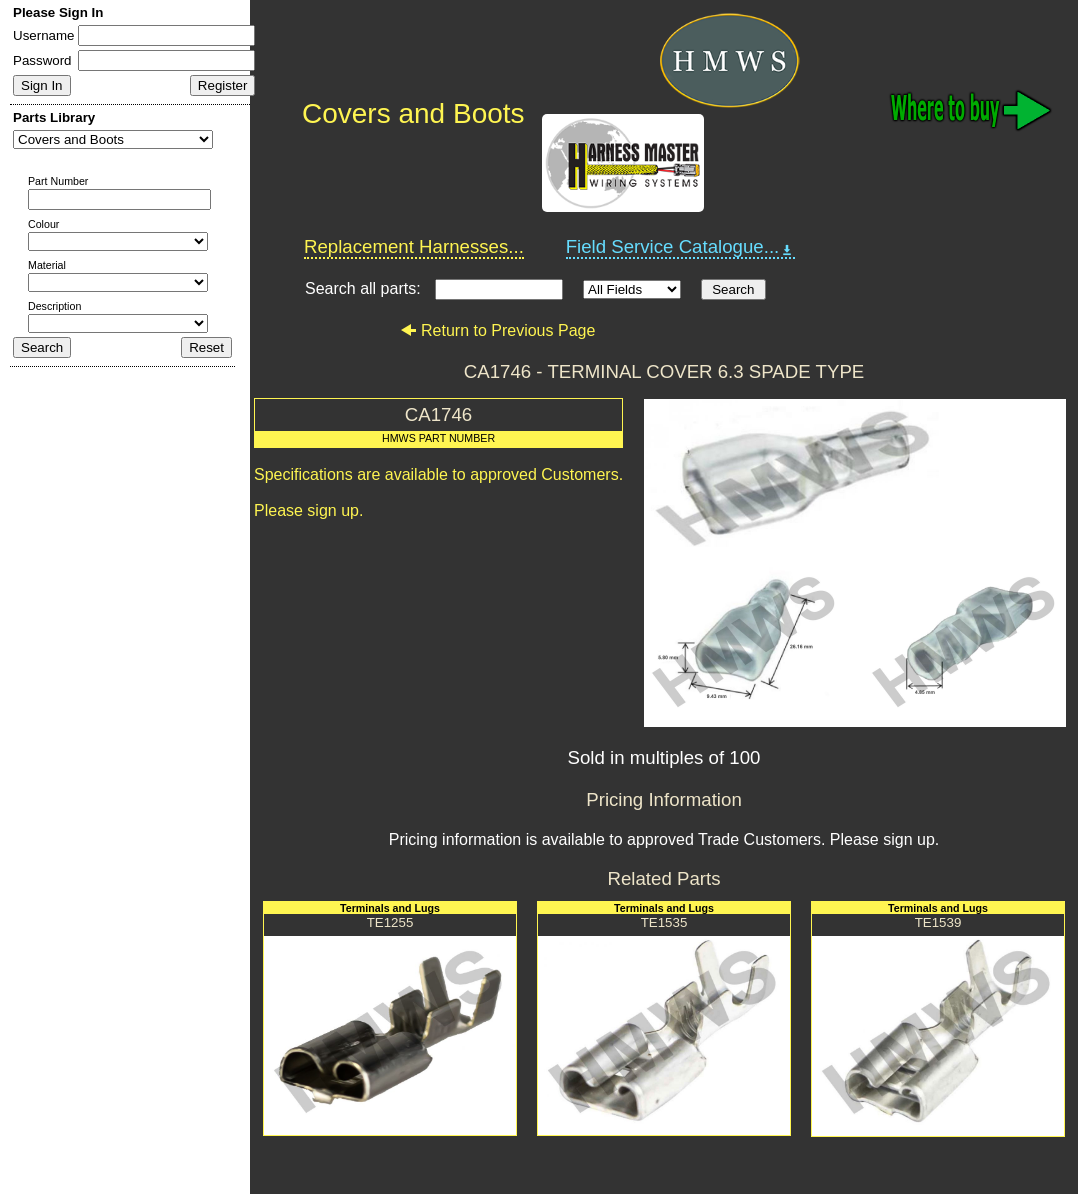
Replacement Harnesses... (414, 246)
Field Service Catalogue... (681, 247)
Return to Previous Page (497, 330)
